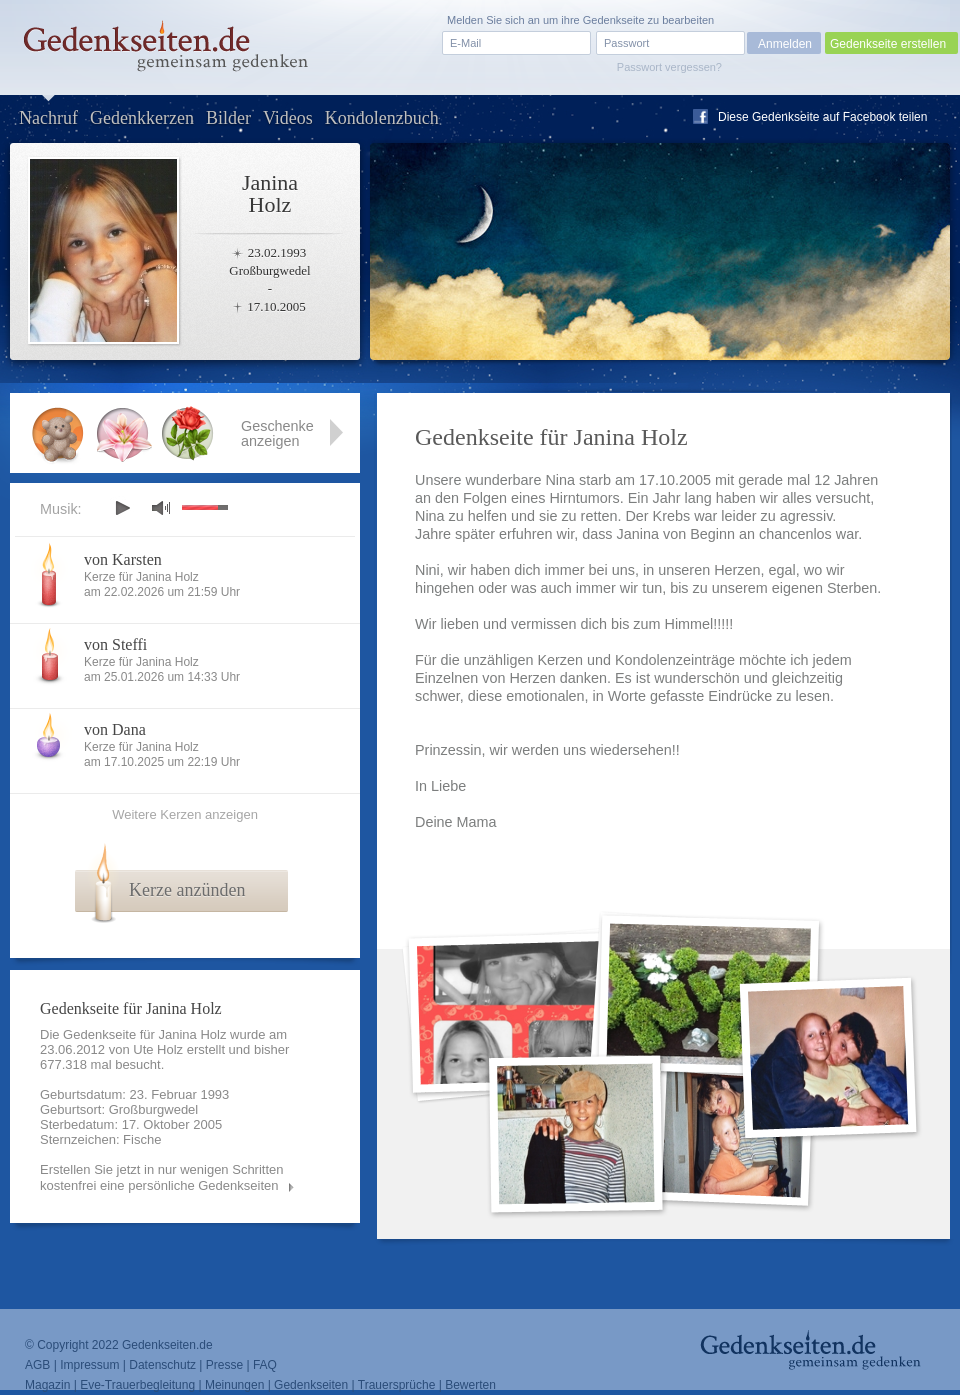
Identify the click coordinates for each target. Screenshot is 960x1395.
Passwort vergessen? (669, 67)
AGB (37, 1365)
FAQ (265, 1365)
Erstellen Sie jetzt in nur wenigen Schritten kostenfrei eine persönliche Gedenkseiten (162, 1177)
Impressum (89, 1365)
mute (161, 507)
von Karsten (123, 559)
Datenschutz (162, 1365)
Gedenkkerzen (142, 118)
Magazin (47, 1385)
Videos (288, 118)
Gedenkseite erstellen (888, 44)
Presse (224, 1365)
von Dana (115, 729)
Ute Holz (158, 1049)
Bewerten (470, 1385)
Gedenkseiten (311, 1385)
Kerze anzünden (187, 890)
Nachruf (48, 118)
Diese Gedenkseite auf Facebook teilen (822, 117)
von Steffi (115, 644)
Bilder (228, 118)
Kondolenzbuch (382, 118)
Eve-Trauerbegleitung (137, 1385)
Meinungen (234, 1385)
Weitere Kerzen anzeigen (185, 814)
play (122, 508)
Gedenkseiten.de (167, 1345)
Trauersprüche (397, 1385)
